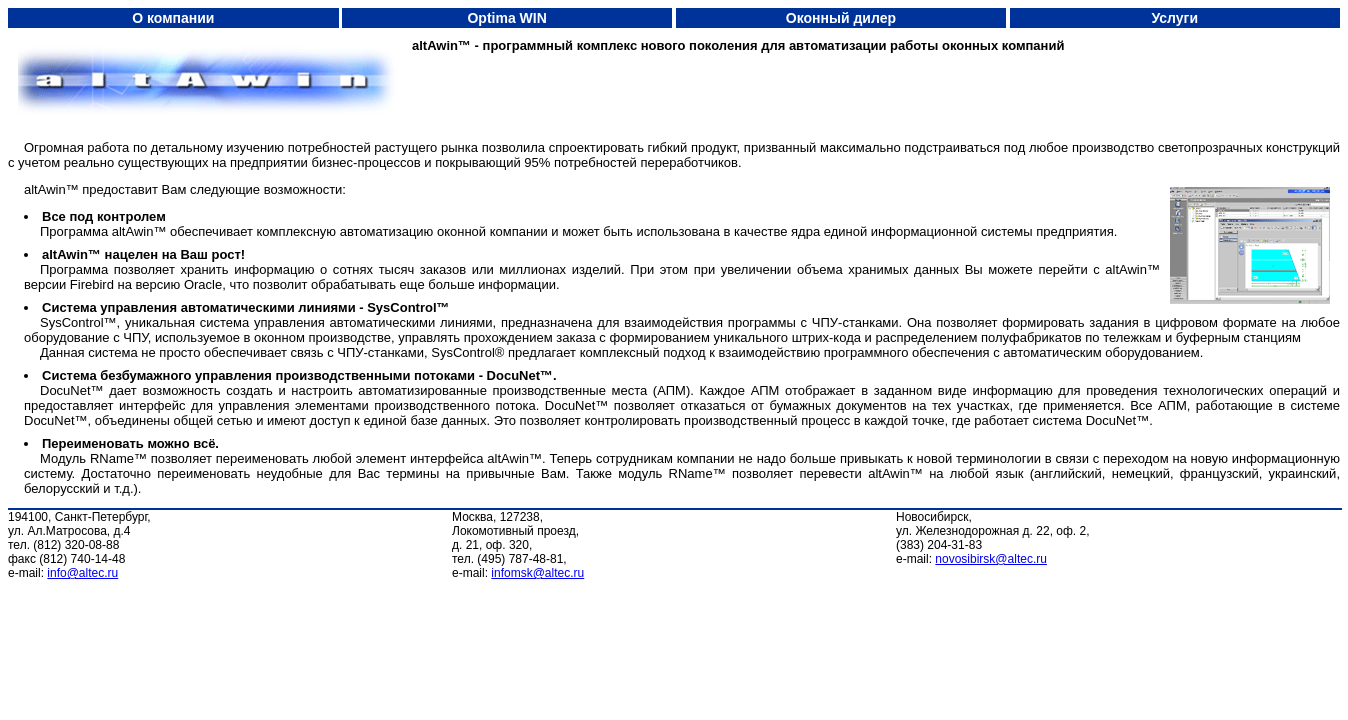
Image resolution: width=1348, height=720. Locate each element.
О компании (173, 18)
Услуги (1175, 18)
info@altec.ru (82, 573)
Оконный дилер (841, 18)
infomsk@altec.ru (537, 573)
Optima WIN (506, 18)
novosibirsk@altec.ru (991, 559)
